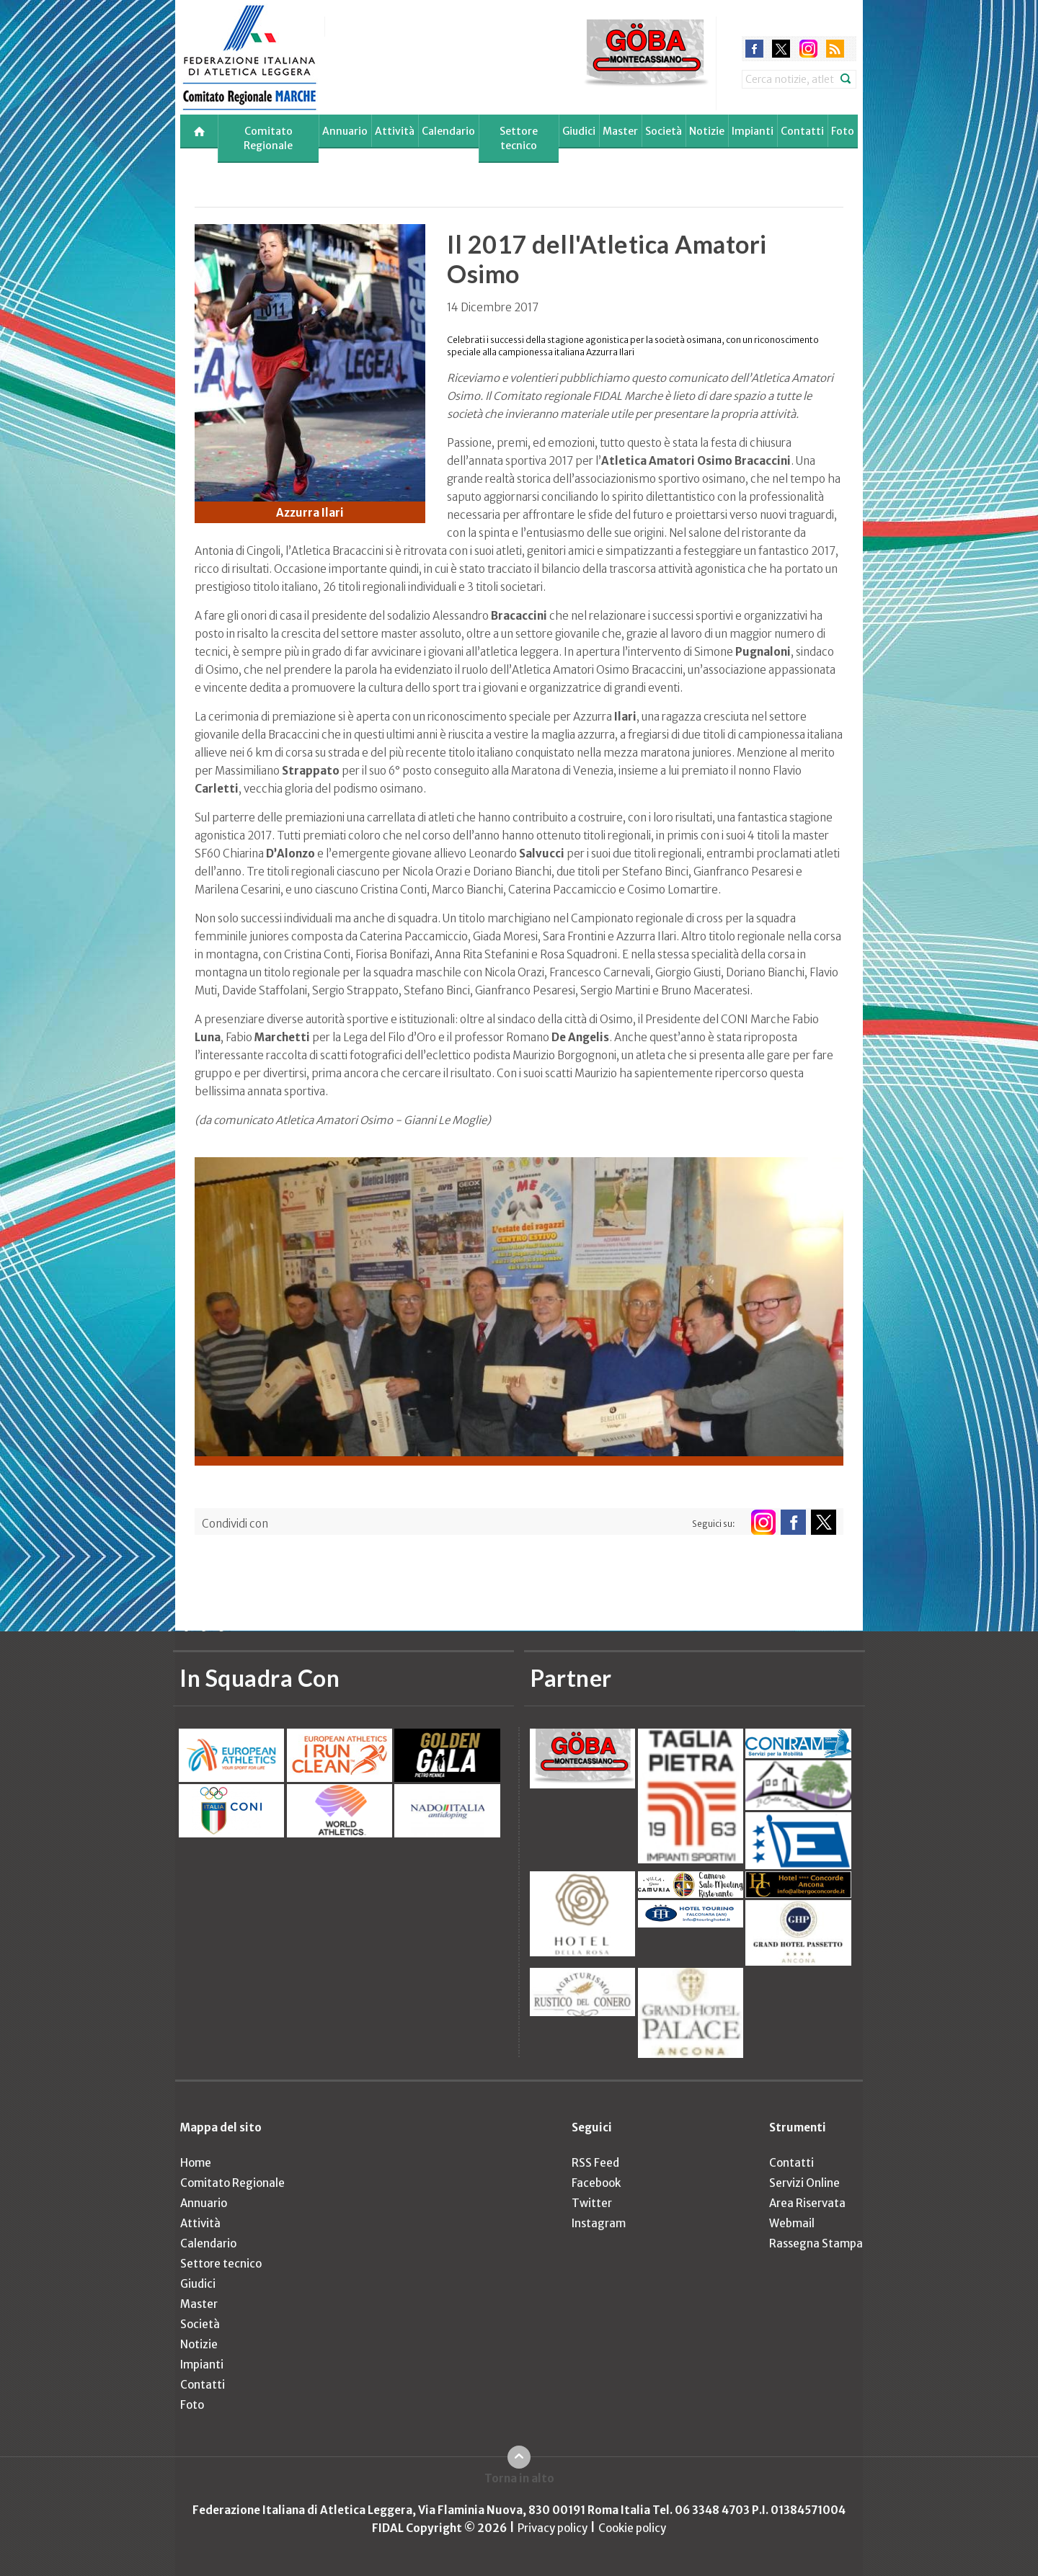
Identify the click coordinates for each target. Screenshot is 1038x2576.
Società (663, 131)
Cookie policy (632, 2528)
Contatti (802, 131)
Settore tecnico (519, 138)
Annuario (345, 131)
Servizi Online (804, 2183)
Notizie (706, 131)
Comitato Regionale (268, 138)
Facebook (596, 2183)
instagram (808, 49)
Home (195, 2163)
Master (620, 131)
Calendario (448, 131)
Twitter (592, 2203)
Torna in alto (519, 2478)
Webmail (792, 2223)
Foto (842, 131)
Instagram (599, 2223)
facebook (754, 49)
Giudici (578, 131)
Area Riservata (807, 2203)
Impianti (752, 131)
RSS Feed (595, 2163)
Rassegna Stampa (816, 2243)
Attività (394, 131)
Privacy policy (552, 2528)
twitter (781, 49)
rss (835, 49)
